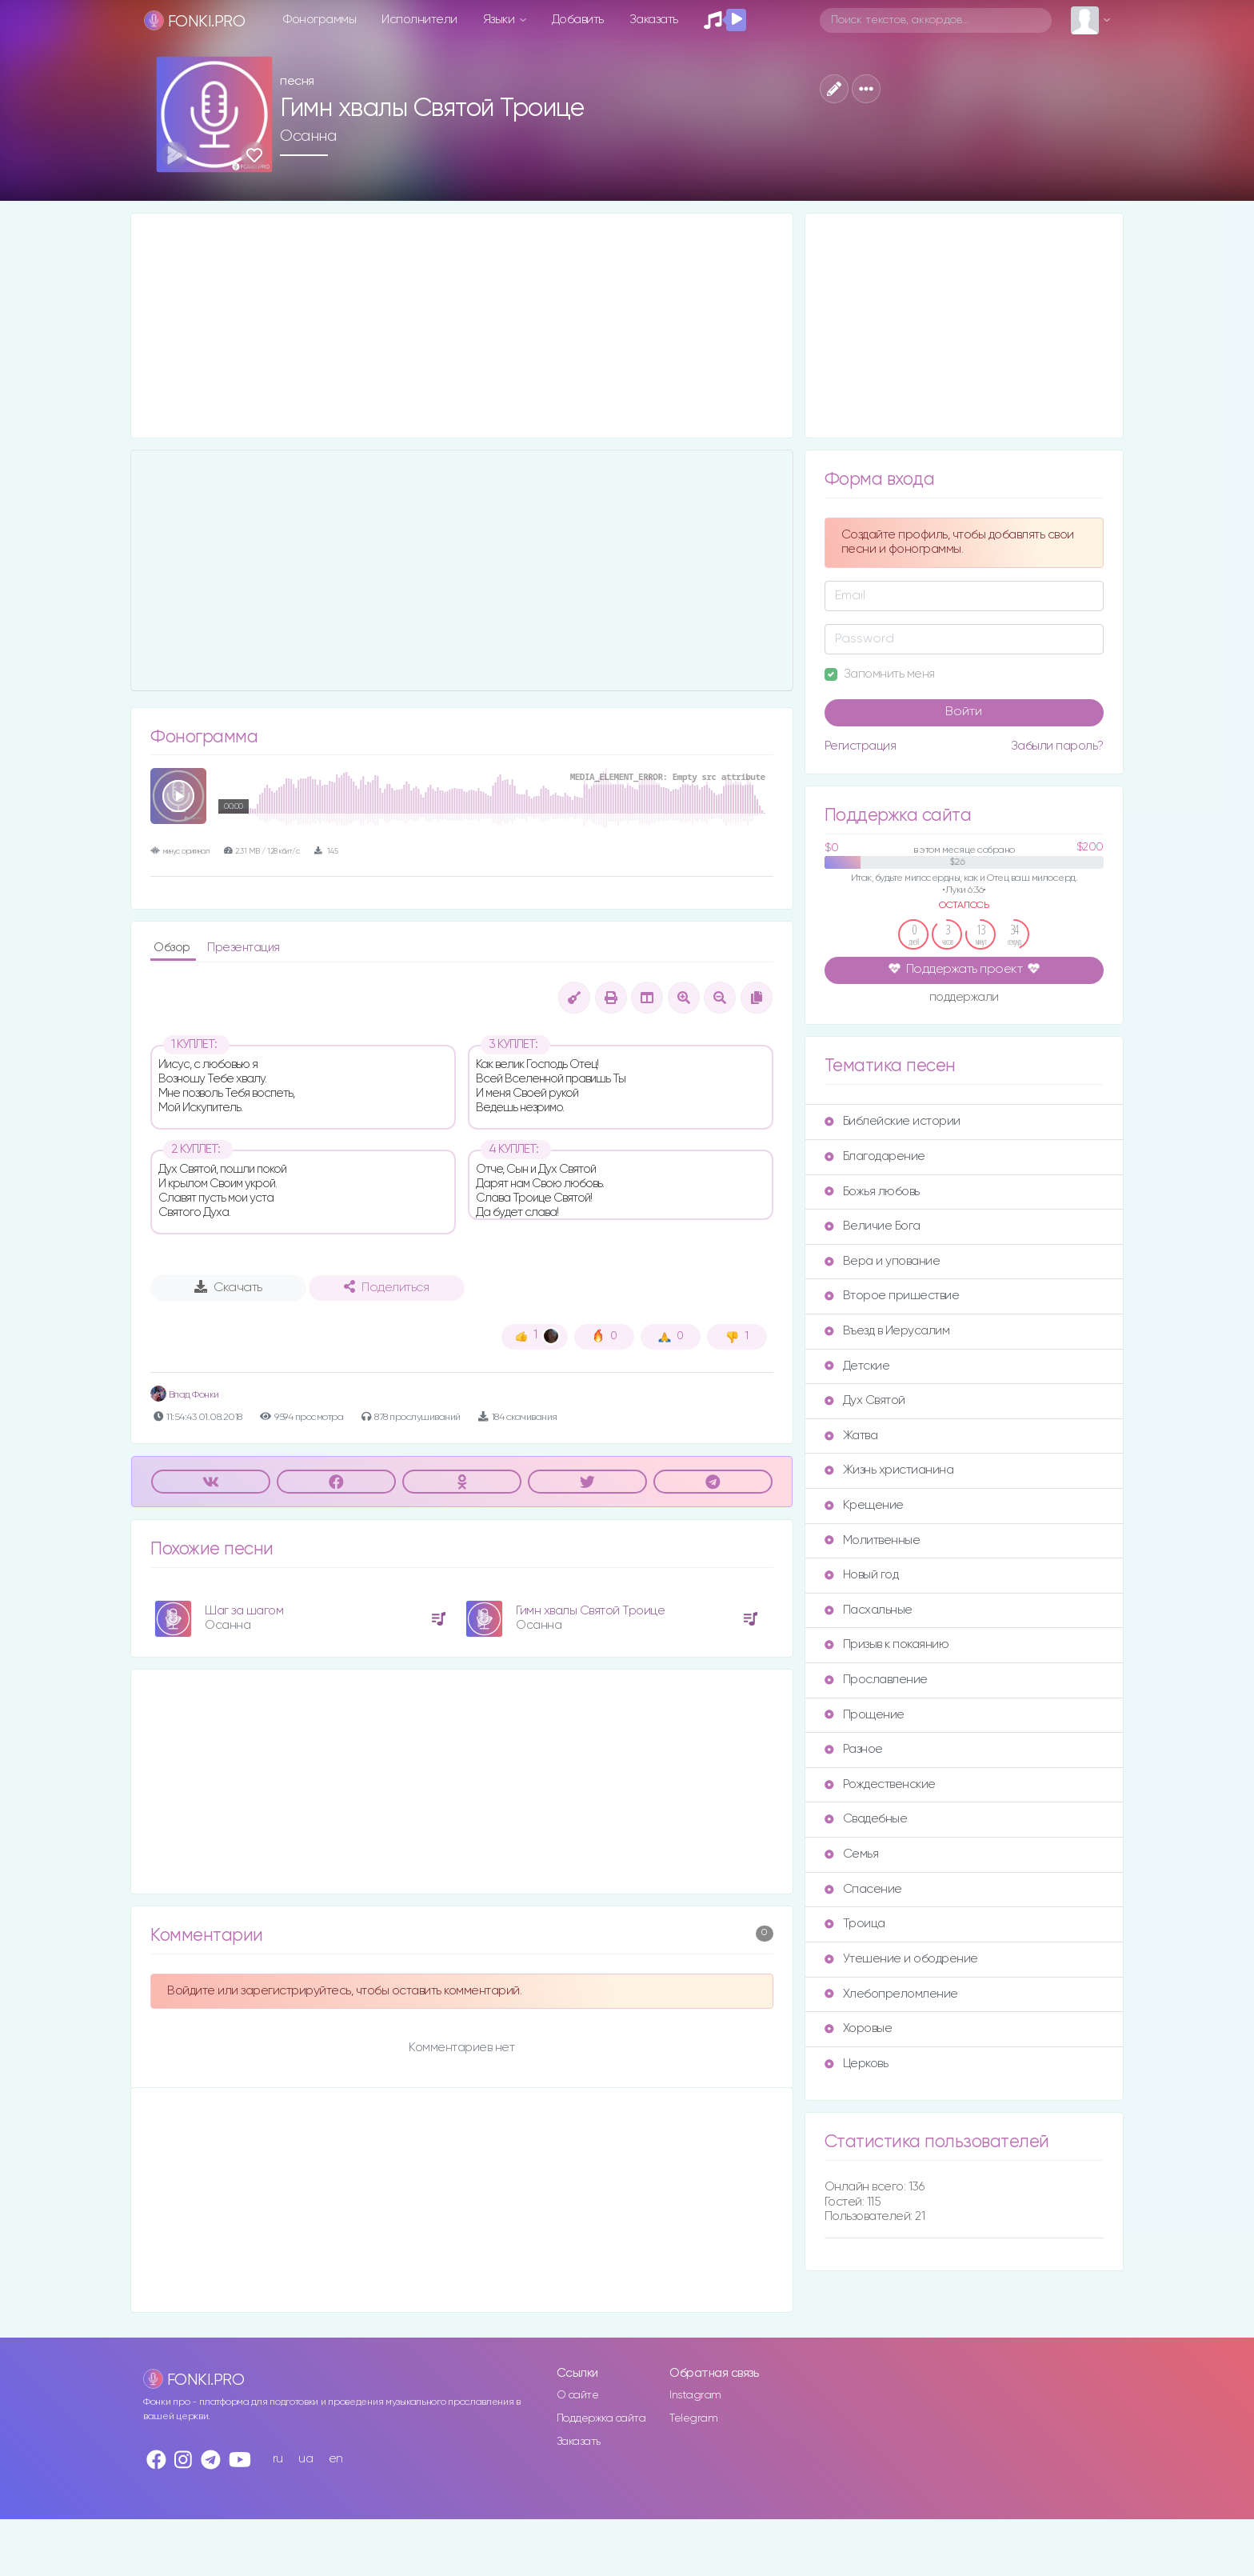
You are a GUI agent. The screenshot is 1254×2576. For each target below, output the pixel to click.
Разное (854, 1749)
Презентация (243, 948)
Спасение (863, 1889)
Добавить (578, 20)
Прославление (876, 1680)
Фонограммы (319, 20)
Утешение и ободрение (901, 1959)
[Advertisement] (462, 326)
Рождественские (880, 1784)
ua (305, 2459)
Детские (857, 1366)
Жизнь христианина (889, 1470)
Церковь (857, 2064)
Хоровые (859, 2028)
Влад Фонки (184, 1395)
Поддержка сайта (601, 2418)
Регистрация (861, 746)
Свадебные (866, 1819)
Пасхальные (869, 1610)
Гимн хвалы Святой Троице (590, 1611)
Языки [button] (500, 20)
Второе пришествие (892, 1296)
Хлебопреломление (891, 1994)
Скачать (228, 1287)
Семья (852, 1854)
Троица (855, 1924)
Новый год (862, 1575)
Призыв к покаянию (887, 1644)
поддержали (964, 998)
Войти (963, 712)
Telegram (693, 2418)
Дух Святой (865, 1400)
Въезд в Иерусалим (887, 1331)
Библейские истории (892, 1121)
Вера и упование (882, 1261)
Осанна (308, 136)
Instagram (695, 2395)
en (336, 2459)
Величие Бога (873, 1226)
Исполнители (419, 20)
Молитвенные (873, 1540)
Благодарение (875, 1156)
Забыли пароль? (1057, 746)
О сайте (578, 2395)
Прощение (865, 1715)
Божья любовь (872, 1192)
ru (278, 2459)
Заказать (653, 20)
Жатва (851, 1436)
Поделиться (386, 1287)
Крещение (864, 1505)
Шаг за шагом (244, 1611)
